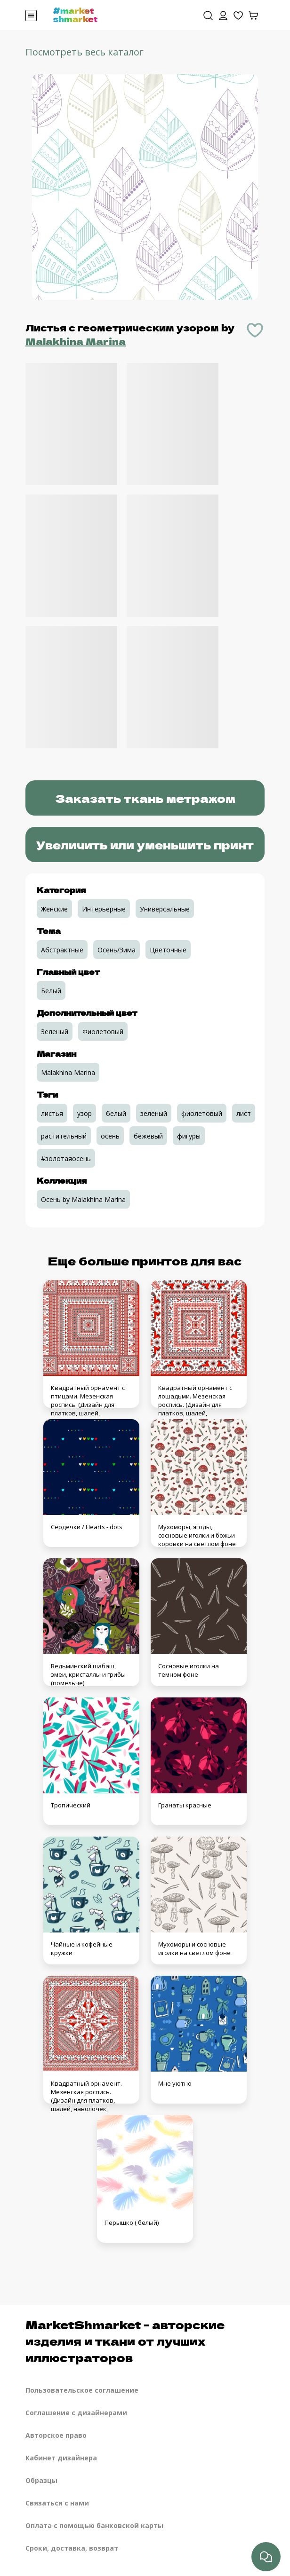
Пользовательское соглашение (81, 2390)
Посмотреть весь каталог (84, 52)
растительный (64, 1135)
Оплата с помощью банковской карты (94, 2525)
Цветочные (168, 949)
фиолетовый (201, 1113)
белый (116, 1113)
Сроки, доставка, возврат (71, 2548)
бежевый (148, 1135)
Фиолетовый (102, 1031)
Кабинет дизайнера (61, 2457)
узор (84, 1113)
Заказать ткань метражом (145, 798)
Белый (51, 990)
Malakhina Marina (75, 341)
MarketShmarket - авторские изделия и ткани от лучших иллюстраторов (125, 2340)
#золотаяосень (66, 1158)
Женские (54, 908)
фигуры (189, 1135)
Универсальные (165, 908)
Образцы (41, 2480)
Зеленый (54, 1031)
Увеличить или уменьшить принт (145, 844)
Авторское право (56, 2435)
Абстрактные (62, 949)
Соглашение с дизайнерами (76, 2412)
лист (243, 1113)
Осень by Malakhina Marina (83, 1199)
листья (52, 1113)
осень (110, 1135)
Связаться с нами (57, 2502)
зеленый (153, 1113)
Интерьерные (104, 908)
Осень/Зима (116, 949)
